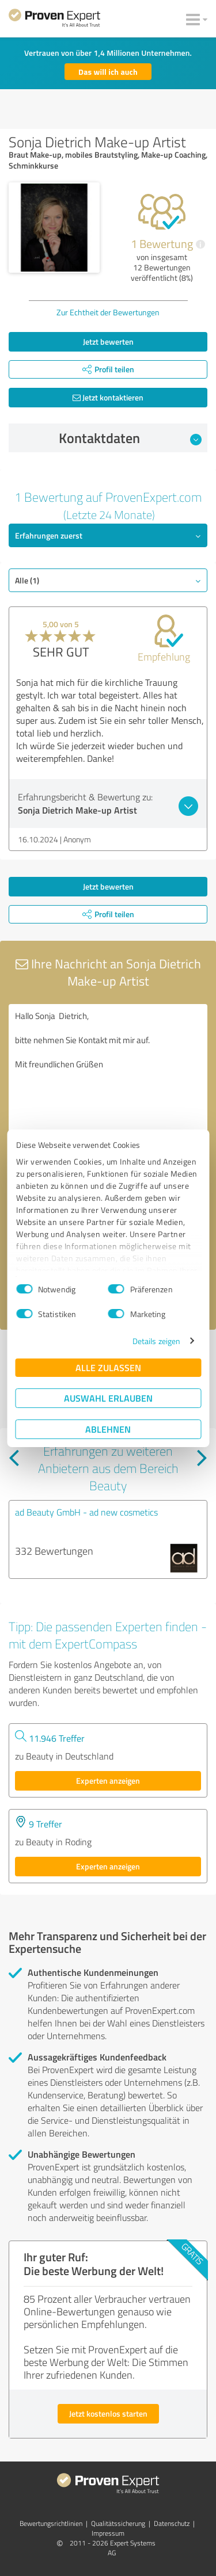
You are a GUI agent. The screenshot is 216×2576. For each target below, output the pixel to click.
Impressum (108, 2533)
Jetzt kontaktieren (108, 397)
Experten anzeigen (108, 1780)
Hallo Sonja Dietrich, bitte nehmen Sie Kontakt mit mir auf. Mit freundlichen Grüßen (108, 1069)
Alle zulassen (108, 1367)
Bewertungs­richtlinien (51, 2523)
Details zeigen (156, 1340)
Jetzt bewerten (108, 341)
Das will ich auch (108, 72)
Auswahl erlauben (108, 1398)
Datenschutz (172, 2523)
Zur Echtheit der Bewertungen (108, 312)
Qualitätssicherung (118, 2523)
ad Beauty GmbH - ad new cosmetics (86, 1512)
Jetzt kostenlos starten (108, 2413)
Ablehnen (108, 1429)
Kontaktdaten (130, 438)
